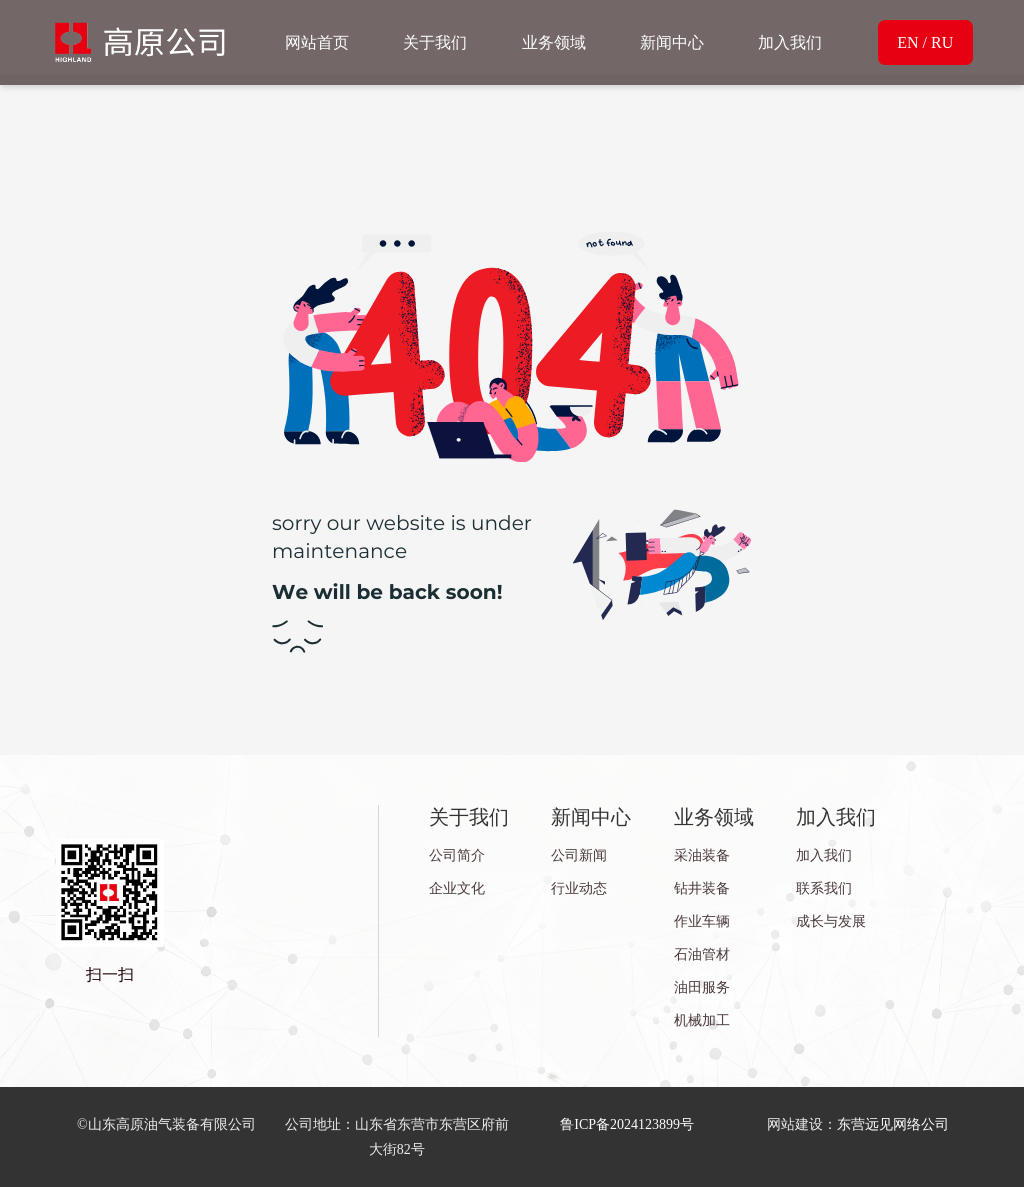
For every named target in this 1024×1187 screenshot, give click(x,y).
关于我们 (435, 42)
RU (942, 42)
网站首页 (317, 42)
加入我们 (790, 42)
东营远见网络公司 (893, 1124)
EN (907, 42)
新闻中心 (672, 42)
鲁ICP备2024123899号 (627, 1124)
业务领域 (554, 42)
